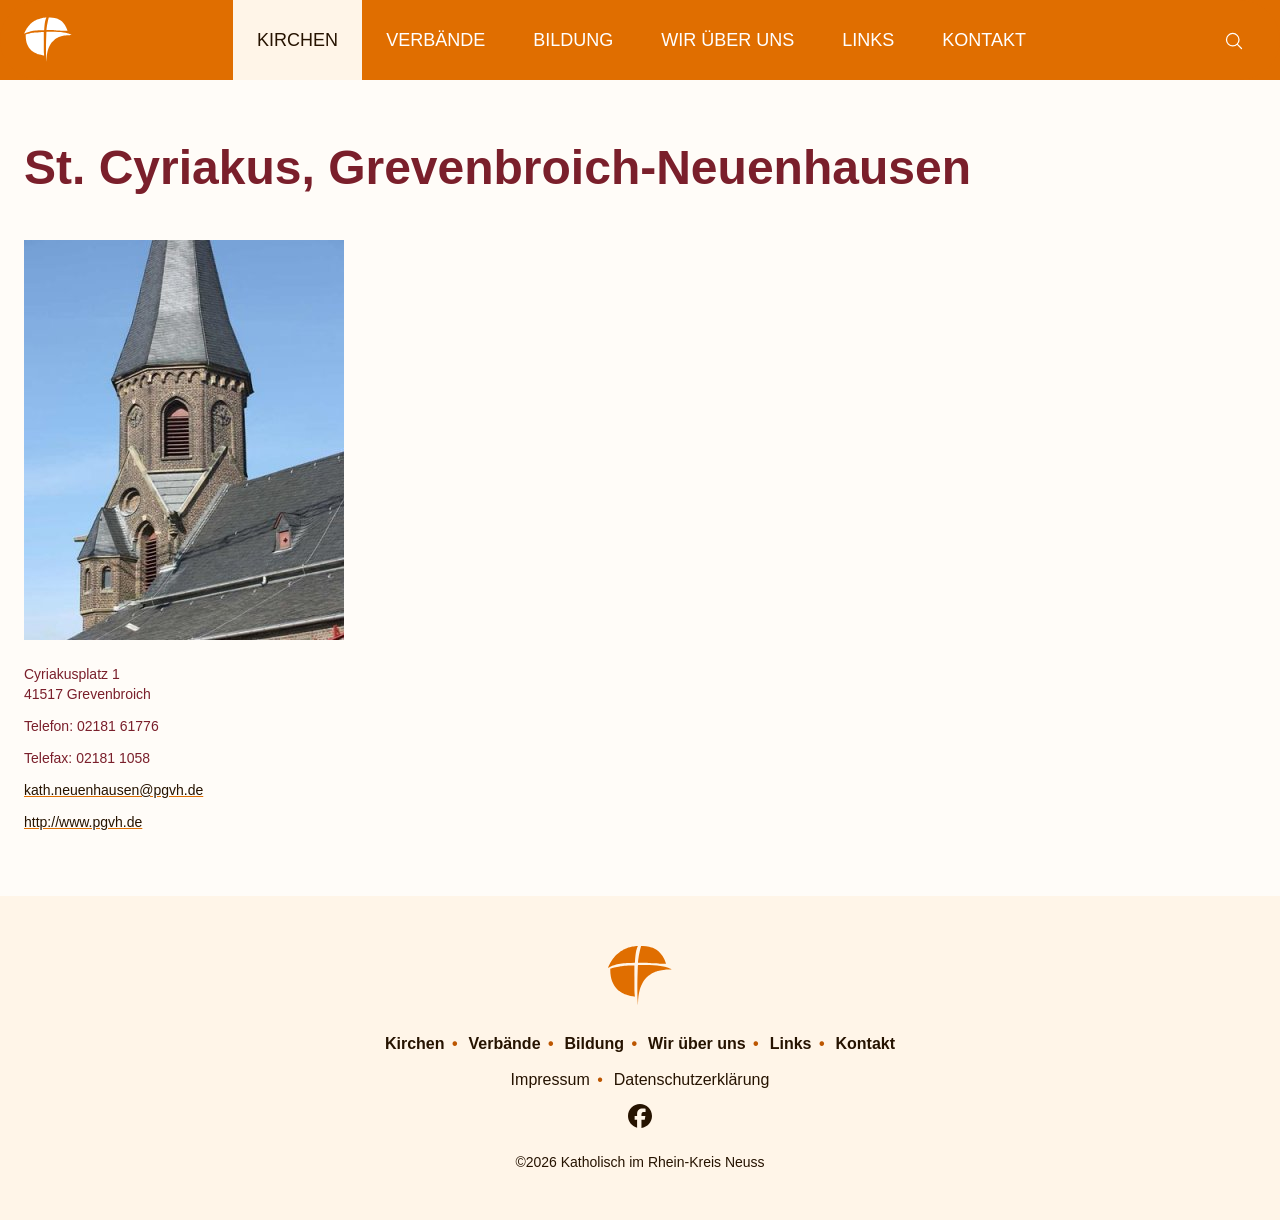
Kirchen (297, 40)
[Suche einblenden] (1233, 40)
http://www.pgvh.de (83, 822)
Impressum (550, 1079)
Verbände (435, 40)
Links (868, 40)
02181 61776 (118, 726)
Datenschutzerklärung (692, 1079)
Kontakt (984, 40)
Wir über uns (727, 40)
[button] (854, 432)
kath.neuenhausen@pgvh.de (113, 790)
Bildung (573, 40)
